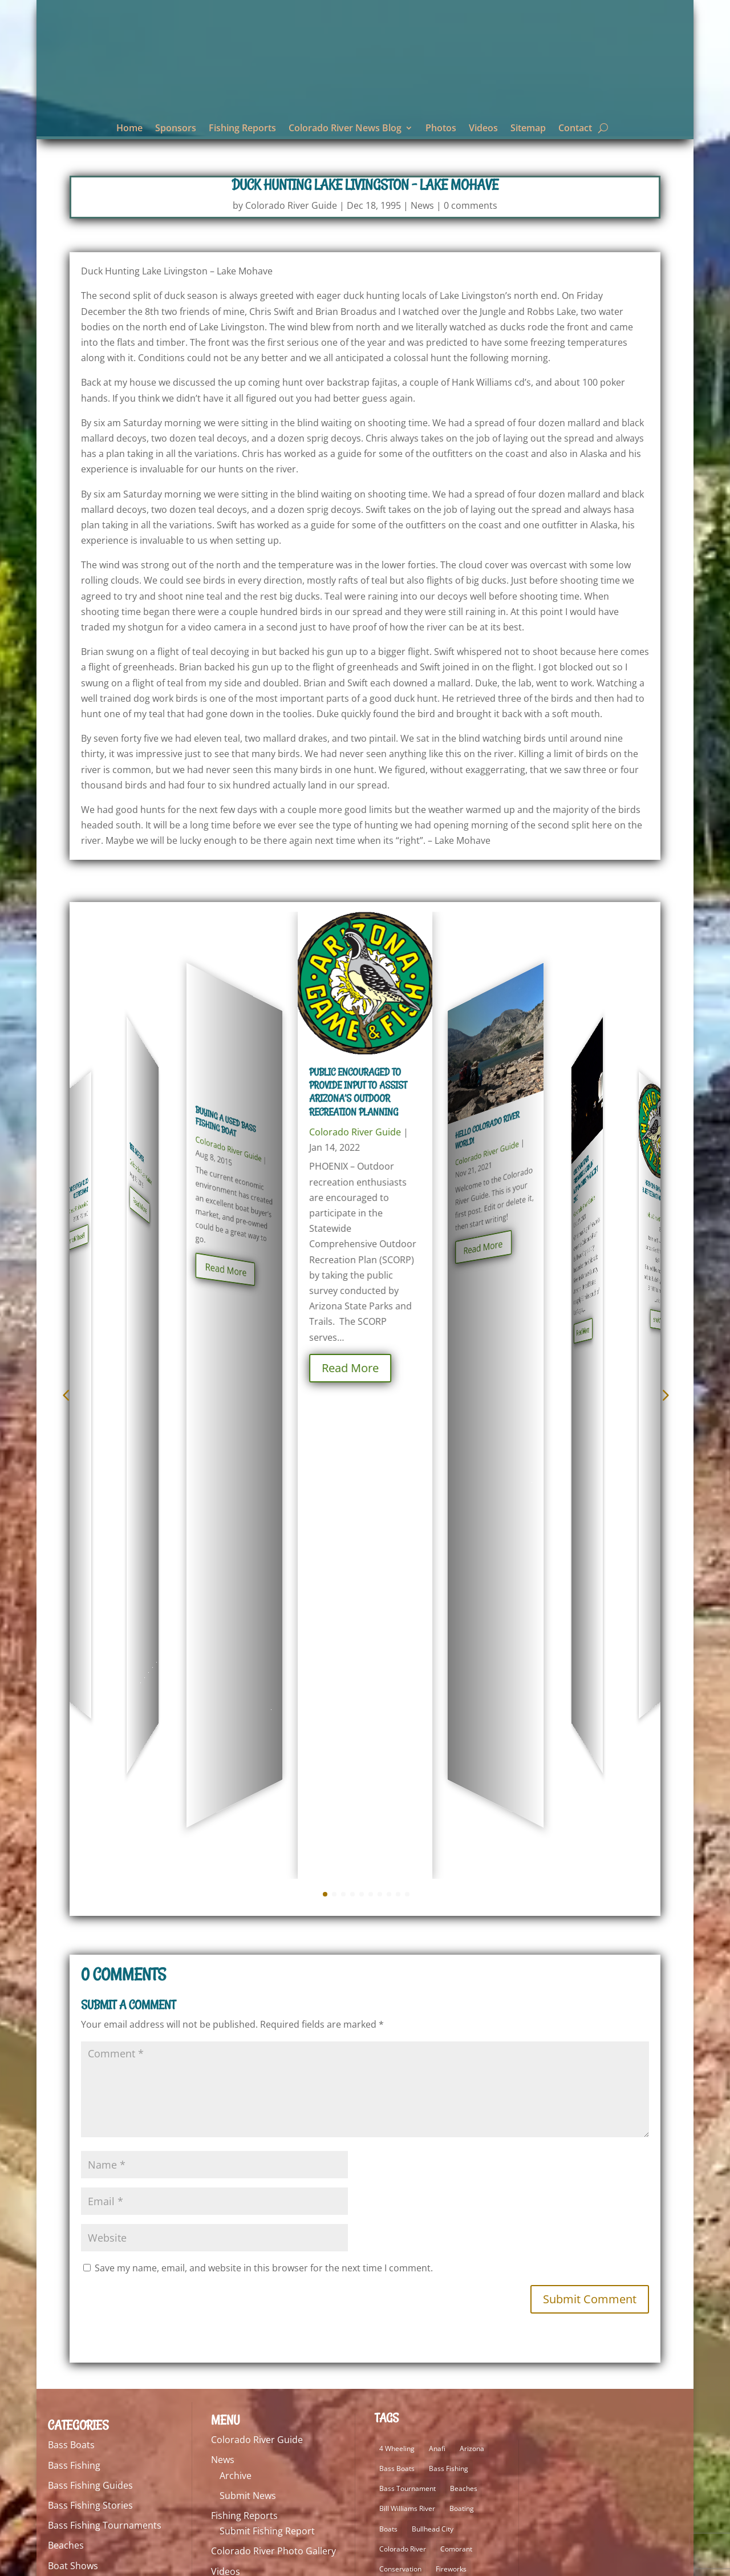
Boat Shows (73, 2083)
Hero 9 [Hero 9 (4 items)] (462, 2147)
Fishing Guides (79, 2184)
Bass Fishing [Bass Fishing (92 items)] (448, 1986)
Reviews (65, 2444)
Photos (440, 129)
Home (129, 129)
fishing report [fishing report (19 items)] (453, 2107)
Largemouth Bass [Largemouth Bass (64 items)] (407, 2267)
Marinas (65, 2344)
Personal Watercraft (91, 2405)
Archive (236, 1993)
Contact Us (234, 2109)
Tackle (61, 2464)
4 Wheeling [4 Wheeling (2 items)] (397, 1966)
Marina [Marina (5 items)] (481, 2307)
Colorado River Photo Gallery (273, 2069)
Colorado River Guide (291, 208)
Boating (64, 2103)
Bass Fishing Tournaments (104, 2043)
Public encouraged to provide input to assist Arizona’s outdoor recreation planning (358, 1095)
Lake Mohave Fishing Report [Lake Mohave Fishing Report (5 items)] (423, 2247)
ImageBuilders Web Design (174, 2560)
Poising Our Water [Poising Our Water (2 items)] (408, 2347)
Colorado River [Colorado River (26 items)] (402, 2067)
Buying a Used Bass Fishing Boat (226, 1091)
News (422, 208)
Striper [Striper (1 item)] (444, 2408)
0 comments (470, 208)
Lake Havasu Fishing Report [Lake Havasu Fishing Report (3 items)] (423, 2187)
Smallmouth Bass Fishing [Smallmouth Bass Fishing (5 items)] (419, 2388)
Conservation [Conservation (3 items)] (400, 2087)
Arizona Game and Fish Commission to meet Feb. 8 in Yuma (657, 1112)
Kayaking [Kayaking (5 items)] (393, 2167)
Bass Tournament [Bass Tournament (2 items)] (407, 2006)
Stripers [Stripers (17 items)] (391, 2428)
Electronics (71, 2163)
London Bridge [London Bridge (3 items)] (402, 2307)
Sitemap (528, 129)
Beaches (66, 2063)
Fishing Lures (76, 2204)
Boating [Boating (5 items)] (461, 2026)
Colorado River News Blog (345, 129)
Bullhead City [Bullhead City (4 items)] (432, 2047)
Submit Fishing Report (267, 2049)
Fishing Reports (242, 129)
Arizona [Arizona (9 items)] (472, 1966)
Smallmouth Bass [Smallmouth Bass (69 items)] (461, 2368)
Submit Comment (589, 1817)
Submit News (248, 2013)
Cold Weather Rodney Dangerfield (76, 1107)
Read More (77, 1155)
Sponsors (175, 129)
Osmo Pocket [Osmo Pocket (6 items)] (400, 2327)
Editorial (66, 2143)
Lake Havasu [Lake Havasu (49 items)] (442, 2167)
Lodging (65, 2324)
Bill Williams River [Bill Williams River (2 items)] (407, 2026)
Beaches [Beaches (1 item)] (463, 2006)
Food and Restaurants (95, 2264)
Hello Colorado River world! (487, 1092)
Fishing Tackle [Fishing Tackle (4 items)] (401, 2127)
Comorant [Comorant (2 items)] (456, 2067)
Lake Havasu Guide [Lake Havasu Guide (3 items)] (409, 2207)
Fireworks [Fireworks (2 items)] (451, 2087)
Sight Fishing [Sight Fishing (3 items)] (399, 2368)
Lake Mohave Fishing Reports (110, 2304)
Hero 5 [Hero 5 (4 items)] (390, 2147)
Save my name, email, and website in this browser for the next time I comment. (264, 1786)
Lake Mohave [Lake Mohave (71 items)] (400, 2227)
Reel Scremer (137, 1094)
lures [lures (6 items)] (448, 2307)
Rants (60, 2425)
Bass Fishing (74, 1983)
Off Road (67, 2384)
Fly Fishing (70, 2244)
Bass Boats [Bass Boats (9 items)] (397, 1986)
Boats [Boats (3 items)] (388, 2047)
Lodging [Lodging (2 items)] (459, 2287)
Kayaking (67, 2284)
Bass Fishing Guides (90, 2003)
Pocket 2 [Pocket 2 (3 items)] (448, 2327)
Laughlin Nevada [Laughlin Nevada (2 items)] (405, 2287)
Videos (483, 129)
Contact (575, 129)
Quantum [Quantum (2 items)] (466, 2347)
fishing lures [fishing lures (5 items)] (398, 2107)
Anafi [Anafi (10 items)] (437, 1966)
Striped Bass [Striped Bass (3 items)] (399, 2408)
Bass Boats (71, 1962)
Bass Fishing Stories (90, 2023)
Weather (66, 2505)
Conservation (77, 2123)
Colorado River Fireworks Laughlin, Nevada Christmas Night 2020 (586, 1111)
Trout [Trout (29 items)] (427, 2428)
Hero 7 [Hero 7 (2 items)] (426, 2147)
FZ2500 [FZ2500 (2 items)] (449, 2127)
